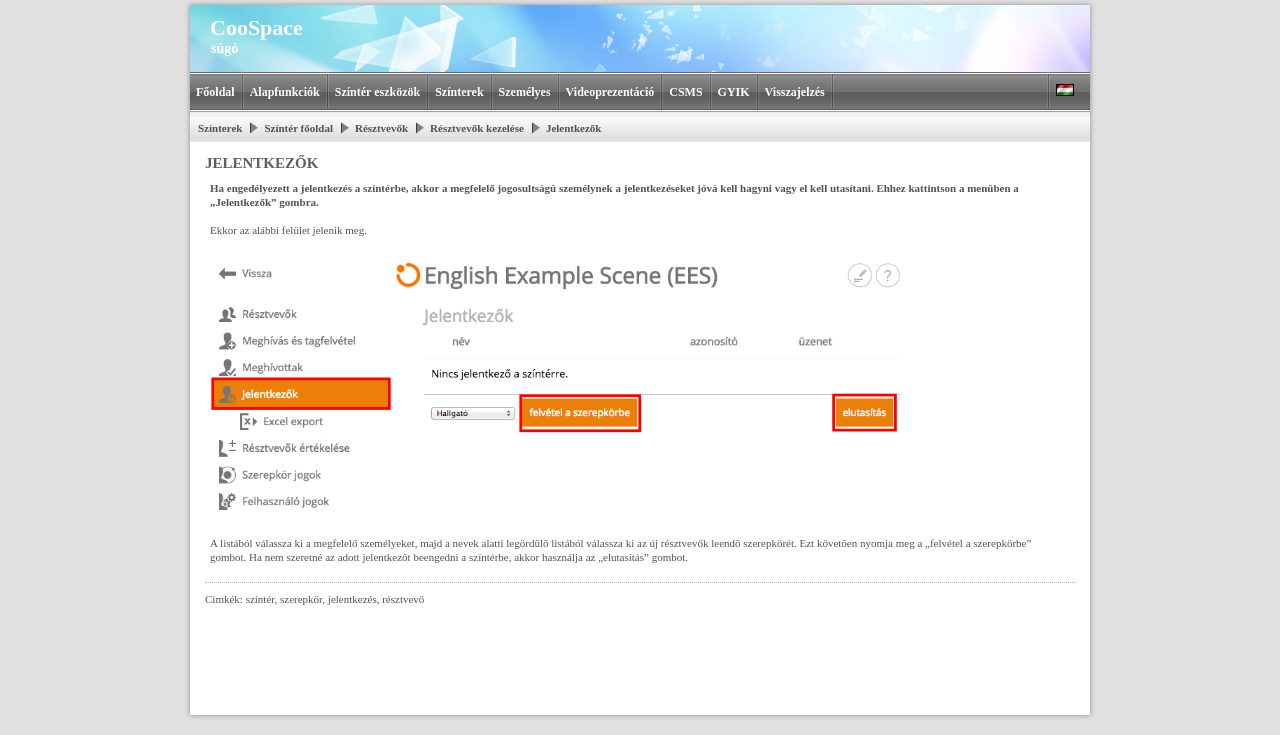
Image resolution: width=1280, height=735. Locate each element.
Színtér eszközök (377, 92)
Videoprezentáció (610, 92)
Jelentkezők (574, 128)
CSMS (685, 92)
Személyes (525, 92)
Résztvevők (381, 128)
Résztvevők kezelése (477, 128)
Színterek (459, 92)
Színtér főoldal (298, 128)
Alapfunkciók (285, 92)
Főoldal (215, 92)
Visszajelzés (795, 92)
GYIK (734, 92)
